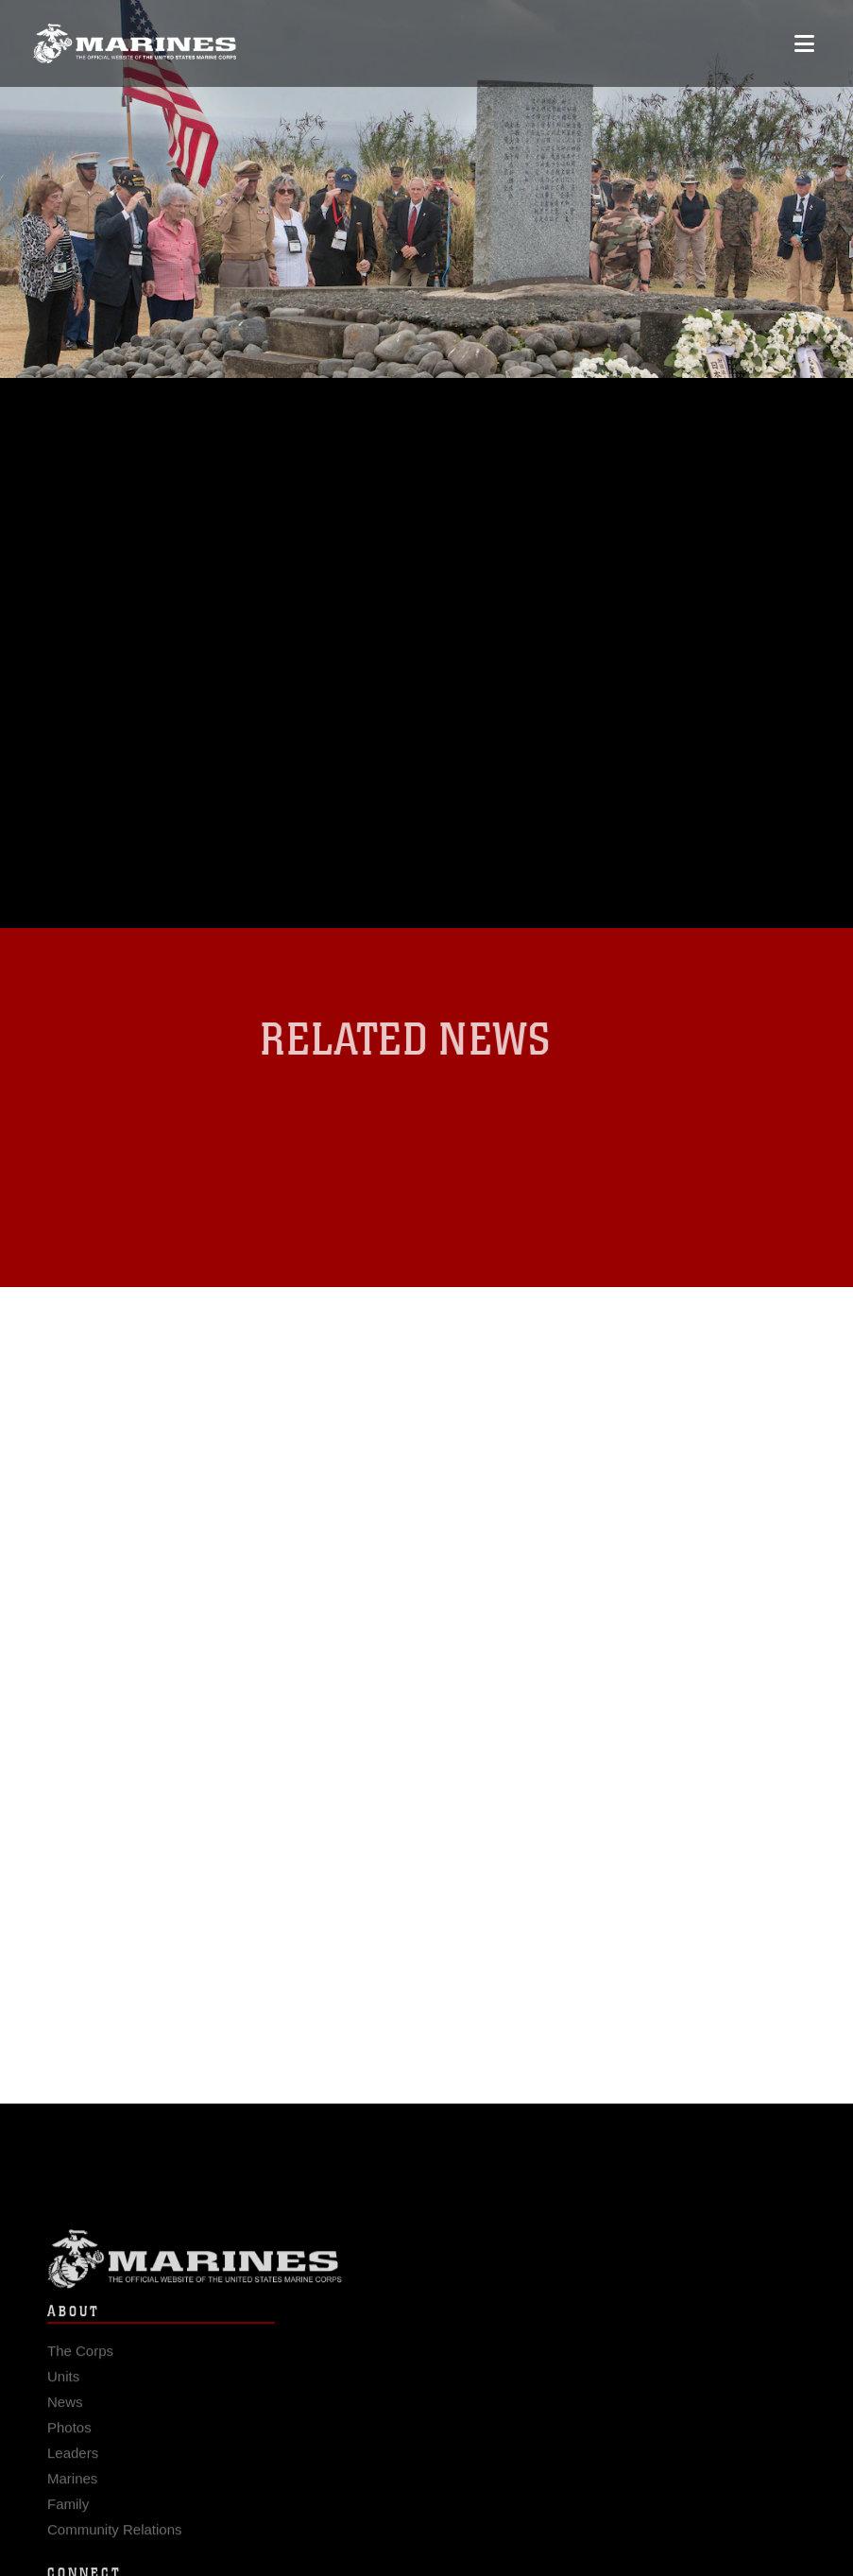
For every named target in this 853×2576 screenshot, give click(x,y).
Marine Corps (426, 2266)
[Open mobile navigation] (804, 43)
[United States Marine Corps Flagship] (134, 43)
